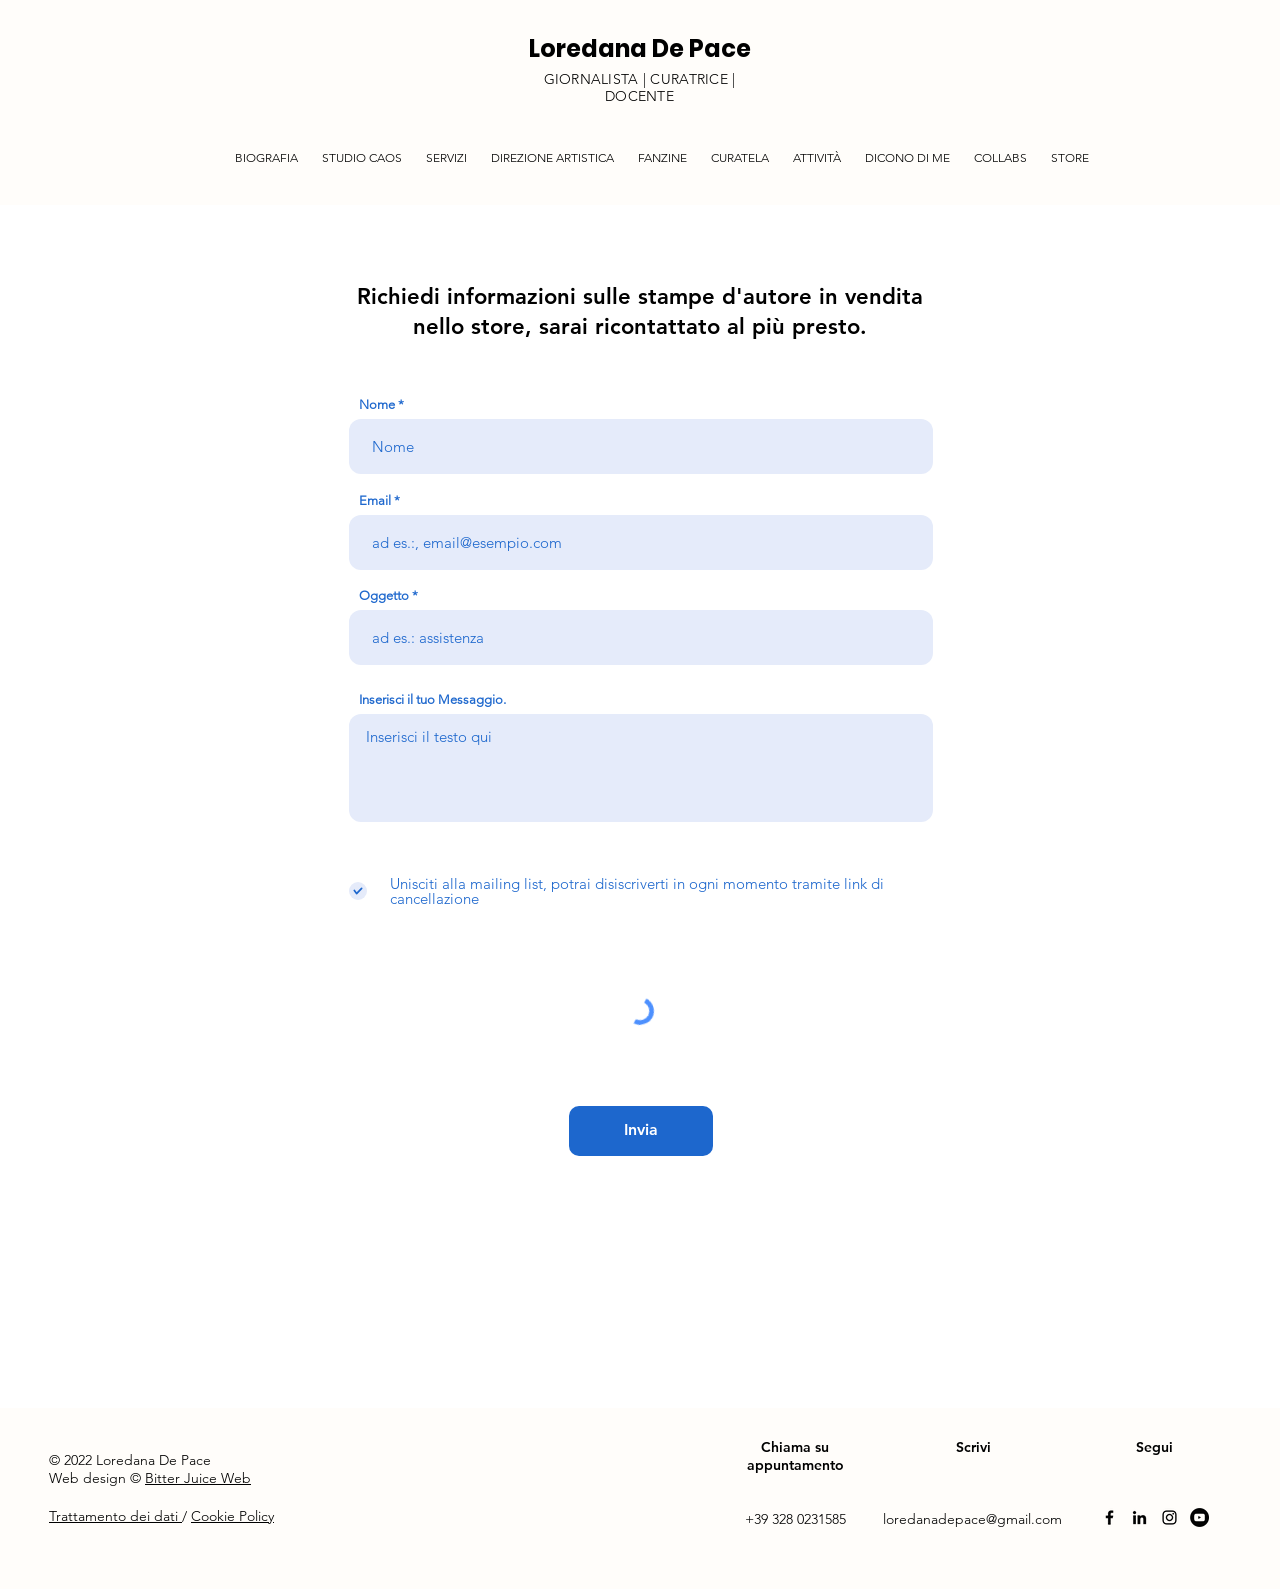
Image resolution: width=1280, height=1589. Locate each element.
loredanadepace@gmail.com (972, 1519)
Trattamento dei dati (115, 1516)
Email (375, 500)
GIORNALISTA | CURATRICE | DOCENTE (640, 87)
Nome (377, 404)
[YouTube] (1199, 1517)
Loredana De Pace (640, 48)
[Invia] (641, 1131)
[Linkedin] (1139, 1517)
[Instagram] (1169, 1517)
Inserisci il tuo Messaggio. (432, 699)
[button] (446, 148)
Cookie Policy (232, 1516)
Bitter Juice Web (198, 1478)
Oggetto (384, 595)
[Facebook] (1109, 1517)
